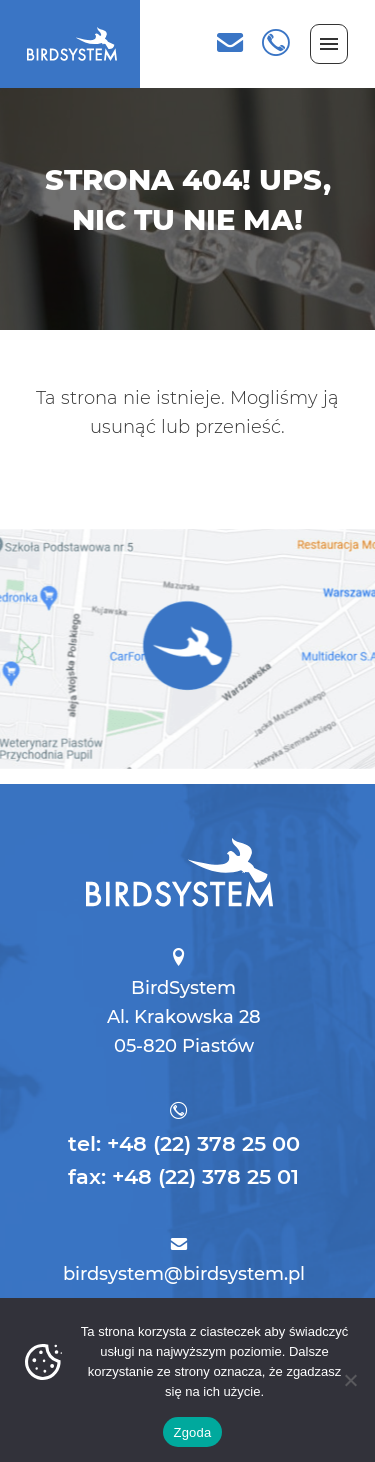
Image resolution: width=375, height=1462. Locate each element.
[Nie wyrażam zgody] (350, 1380)
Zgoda (192, 1432)
